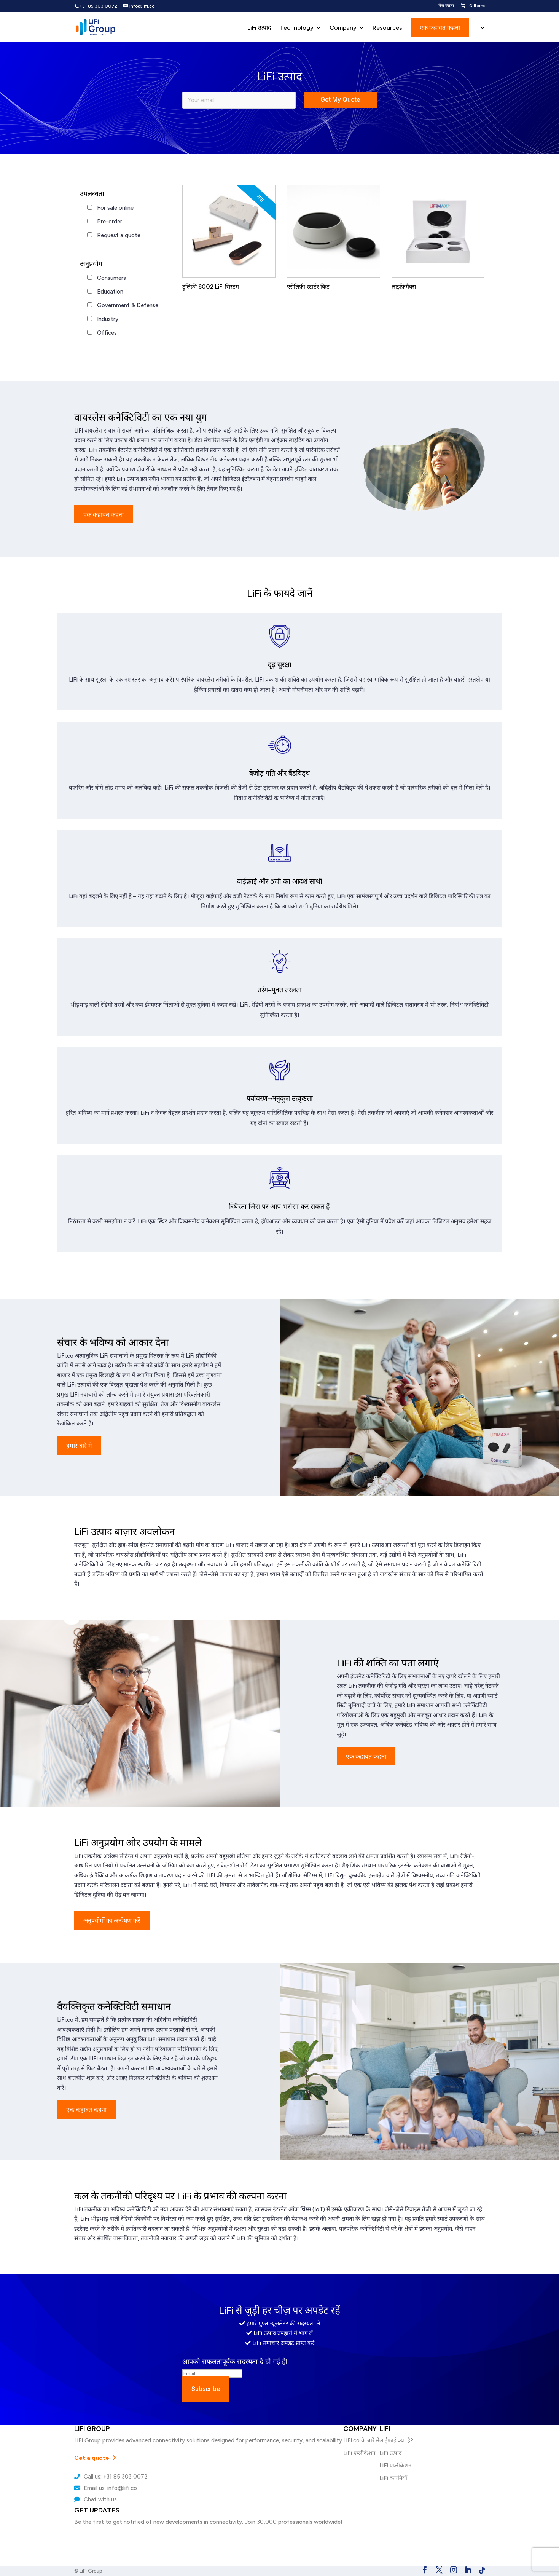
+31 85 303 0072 (98, 6)
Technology (297, 28)
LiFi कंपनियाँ (393, 2478)
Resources (387, 28)
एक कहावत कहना (440, 27)
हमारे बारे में (79, 1445)
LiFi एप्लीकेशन (359, 2453)
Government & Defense (127, 305)
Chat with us (95, 2499)
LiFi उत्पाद (259, 28)
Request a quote (118, 235)
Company (343, 28)
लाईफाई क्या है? (396, 2440)
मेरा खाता (446, 5)
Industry (107, 319)
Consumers (111, 278)
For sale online (115, 207)
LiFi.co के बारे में (361, 2440)
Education (110, 291)
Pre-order (109, 221)
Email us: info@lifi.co (105, 2488)
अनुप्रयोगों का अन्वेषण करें (111, 1920)
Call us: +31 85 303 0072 (110, 2476)
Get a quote (95, 2458)
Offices (107, 332)
